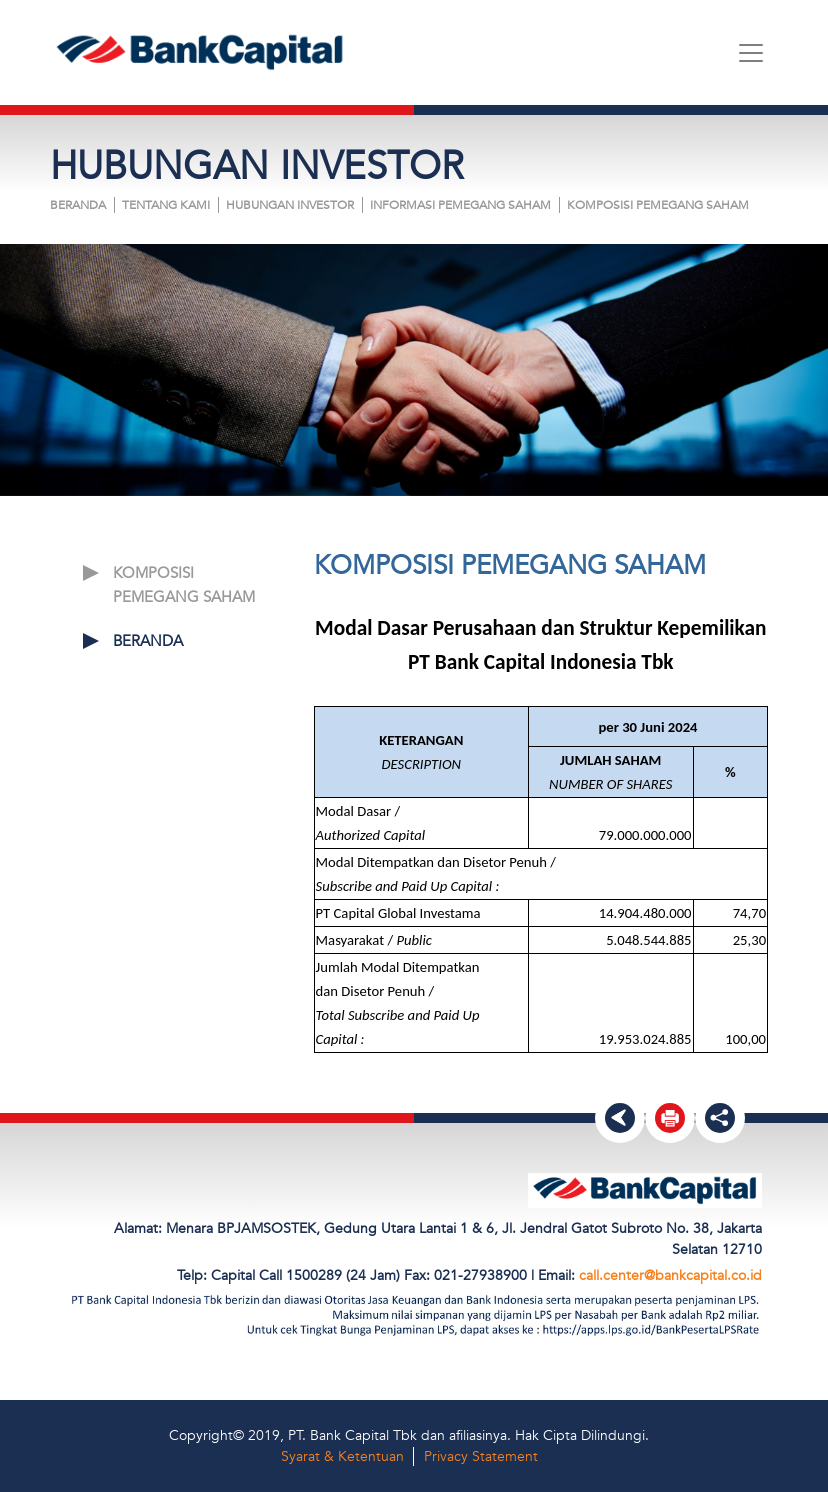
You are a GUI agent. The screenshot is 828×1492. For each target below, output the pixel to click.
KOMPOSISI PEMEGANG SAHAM (658, 205)
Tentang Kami (166, 205)
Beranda (78, 205)
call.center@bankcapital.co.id (670, 1275)
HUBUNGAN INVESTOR (290, 205)
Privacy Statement (481, 1456)
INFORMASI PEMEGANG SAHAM (460, 205)
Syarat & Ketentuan (342, 1456)
